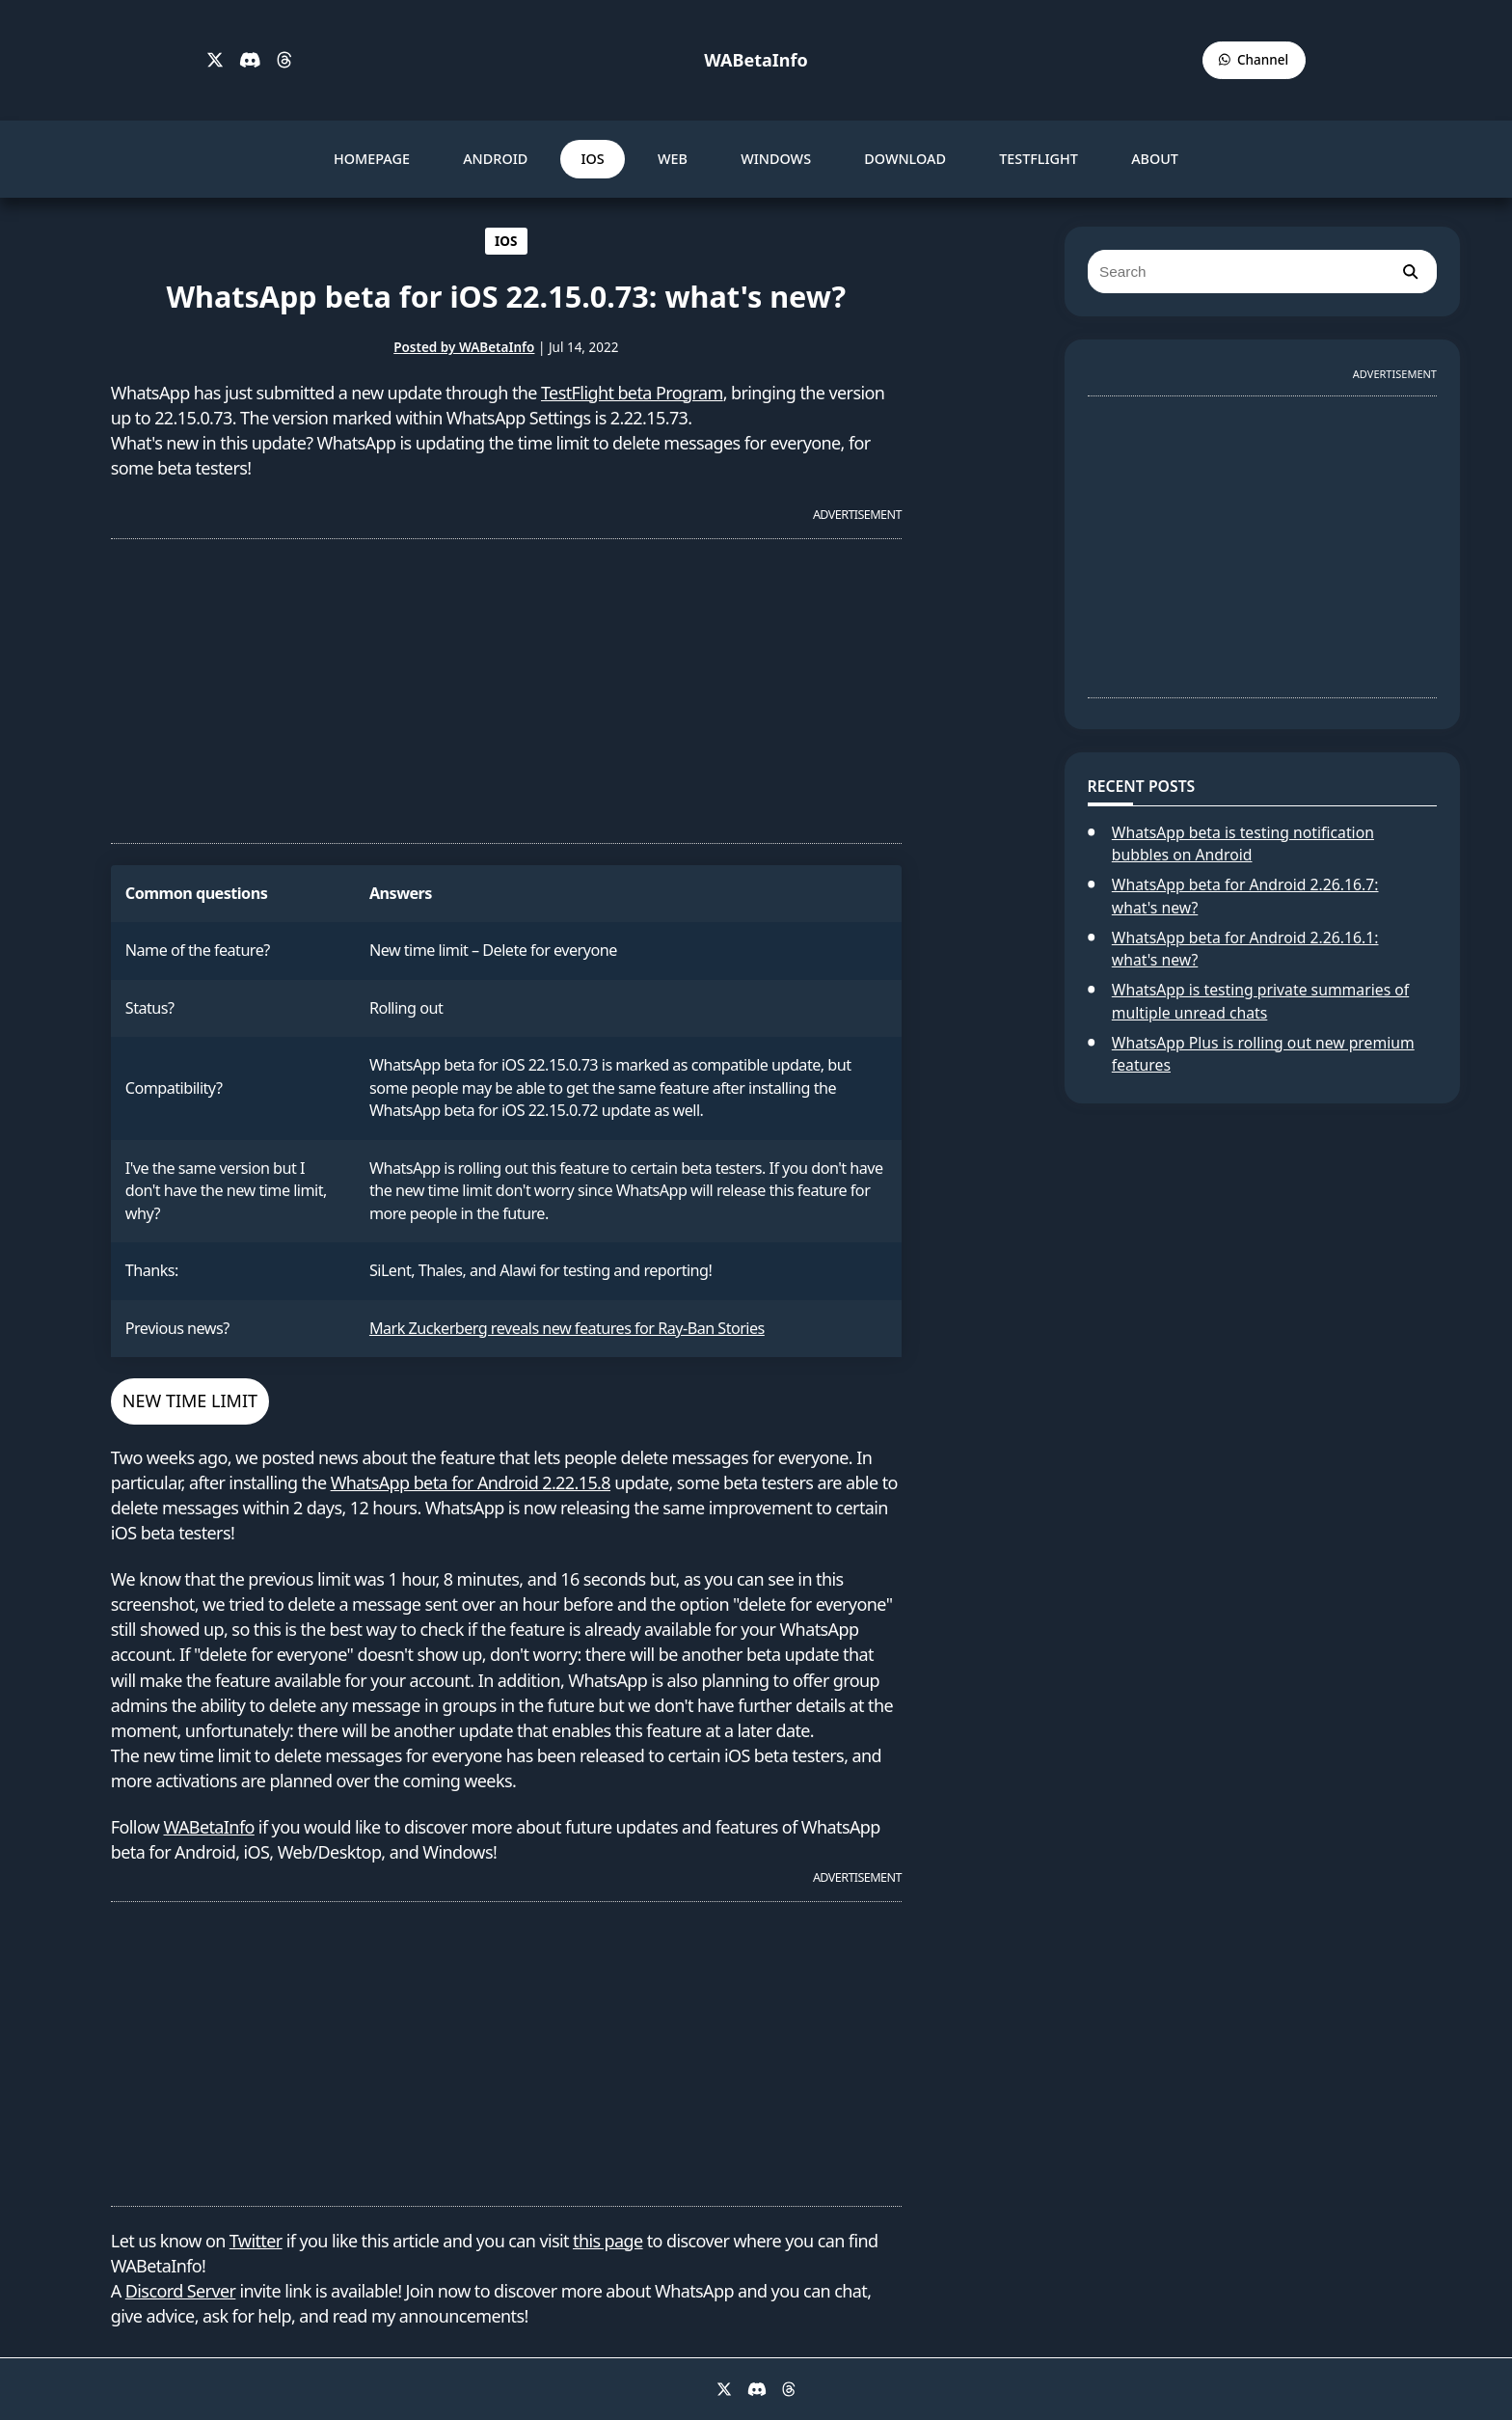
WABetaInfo (755, 59)
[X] (215, 60)
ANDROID (495, 159)
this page (608, 2240)
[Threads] (284, 60)
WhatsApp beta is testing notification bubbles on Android (1243, 844)
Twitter (256, 2240)
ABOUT (1154, 159)
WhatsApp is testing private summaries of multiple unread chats (1260, 1001)
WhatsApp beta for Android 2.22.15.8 (470, 1482)
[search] (1410, 271)
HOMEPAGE (372, 159)
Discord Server (180, 2290)
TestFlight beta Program (632, 392)
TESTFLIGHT (1038, 159)
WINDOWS (776, 159)
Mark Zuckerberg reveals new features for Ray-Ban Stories (567, 1328)
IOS (592, 159)
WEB (673, 159)
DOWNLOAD (905, 159)
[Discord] (250, 60)
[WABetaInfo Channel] (1254, 60)
